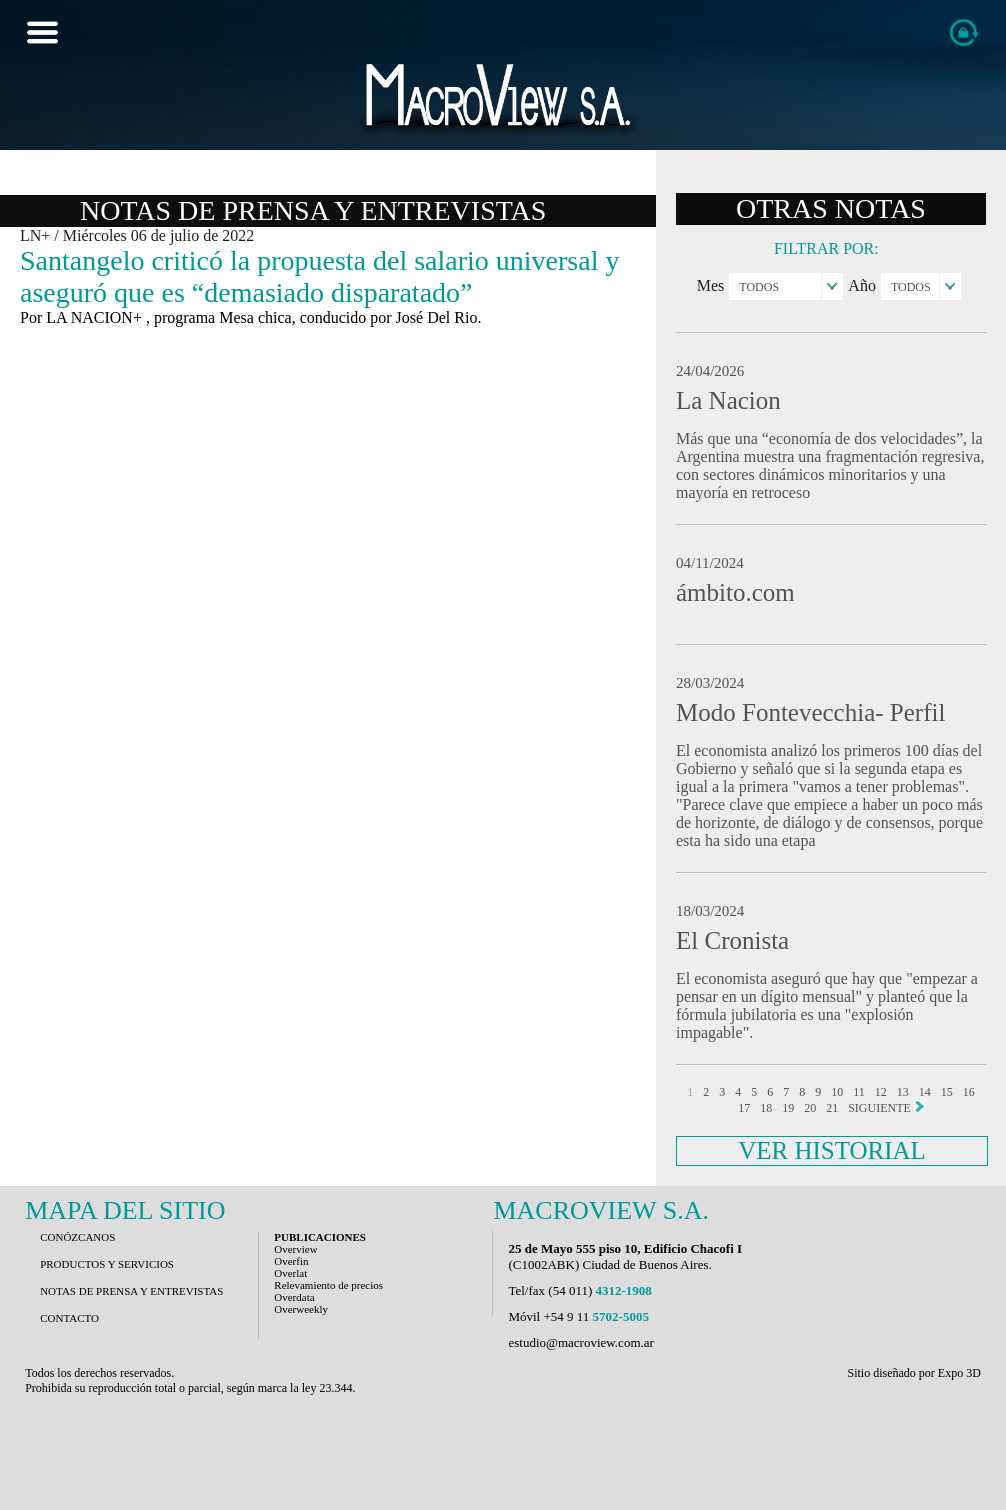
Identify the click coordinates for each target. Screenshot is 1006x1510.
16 (969, 1092)
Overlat (290, 1273)
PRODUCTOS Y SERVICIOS (107, 1264)
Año (862, 285)
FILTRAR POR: (826, 248)
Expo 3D (959, 1373)
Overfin (291, 1261)
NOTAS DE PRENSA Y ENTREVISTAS (131, 1291)
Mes (711, 285)
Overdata (294, 1297)
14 (925, 1092)
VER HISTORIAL (832, 1150)
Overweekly (301, 1309)
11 (859, 1092)
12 (881, 1092)
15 (947, 1092)
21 (832, 1108)
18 (766, 1108)
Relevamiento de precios (328, 1285)
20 (810, 1108)
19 (788, 1108)
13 (903, 1092)
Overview (295, 1249)
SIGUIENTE (886, 1107)
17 (744, 1108)
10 (837, 1092)
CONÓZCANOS (77, 1237)
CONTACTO (69, 1318)
